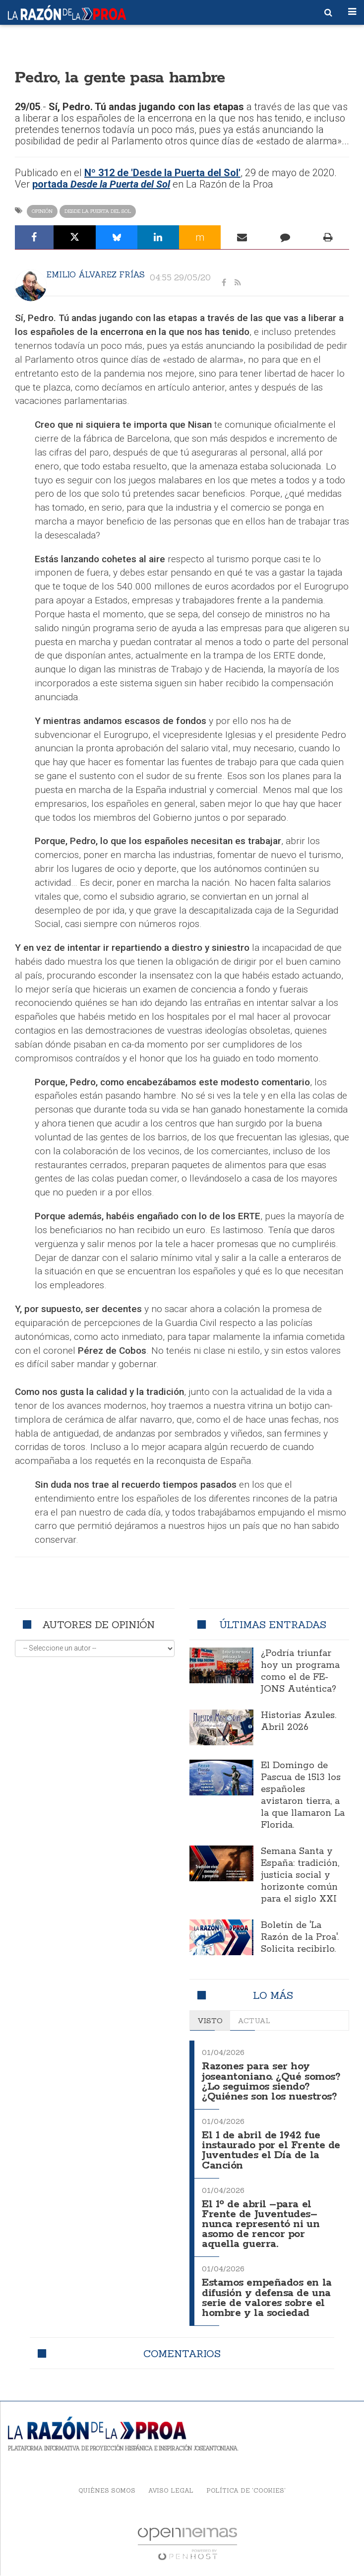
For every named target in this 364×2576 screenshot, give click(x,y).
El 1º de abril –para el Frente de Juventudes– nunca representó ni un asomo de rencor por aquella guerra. (260, 2224)
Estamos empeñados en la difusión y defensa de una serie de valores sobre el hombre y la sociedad (267, 2297)
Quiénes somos (106, 2490)
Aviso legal (170, 2490)
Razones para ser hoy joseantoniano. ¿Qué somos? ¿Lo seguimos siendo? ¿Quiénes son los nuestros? (271, 2081)
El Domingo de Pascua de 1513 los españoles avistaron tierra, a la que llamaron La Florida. (303, 1795)
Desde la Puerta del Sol (97, 211)
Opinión (42, 211)
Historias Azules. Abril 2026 (298, 1721)
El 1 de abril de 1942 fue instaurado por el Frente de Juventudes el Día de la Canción (271, 2150)
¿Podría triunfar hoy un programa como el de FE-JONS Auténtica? (300, 1671)
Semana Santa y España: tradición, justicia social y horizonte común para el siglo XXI (300, 1875)
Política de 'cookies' (246, 2490)
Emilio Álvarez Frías (96, 274)
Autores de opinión (98, 1624)
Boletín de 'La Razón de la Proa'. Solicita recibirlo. (300, 1937)
